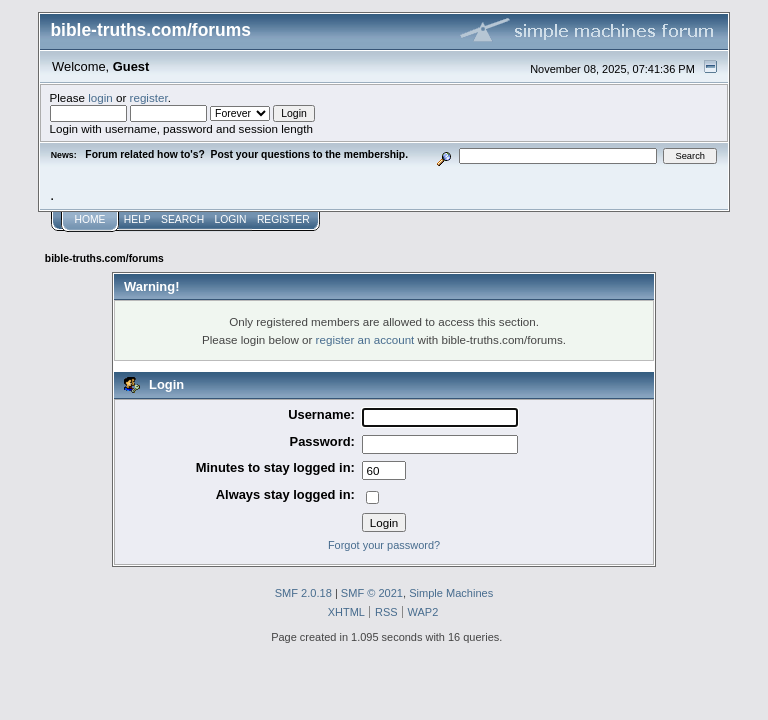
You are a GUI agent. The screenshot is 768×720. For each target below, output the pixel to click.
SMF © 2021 (372, 593)
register (149, 97)
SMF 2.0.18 (303, 593)
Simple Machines (451, 593)
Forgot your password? (384, 545)
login (100, 97)
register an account (365, 339)
